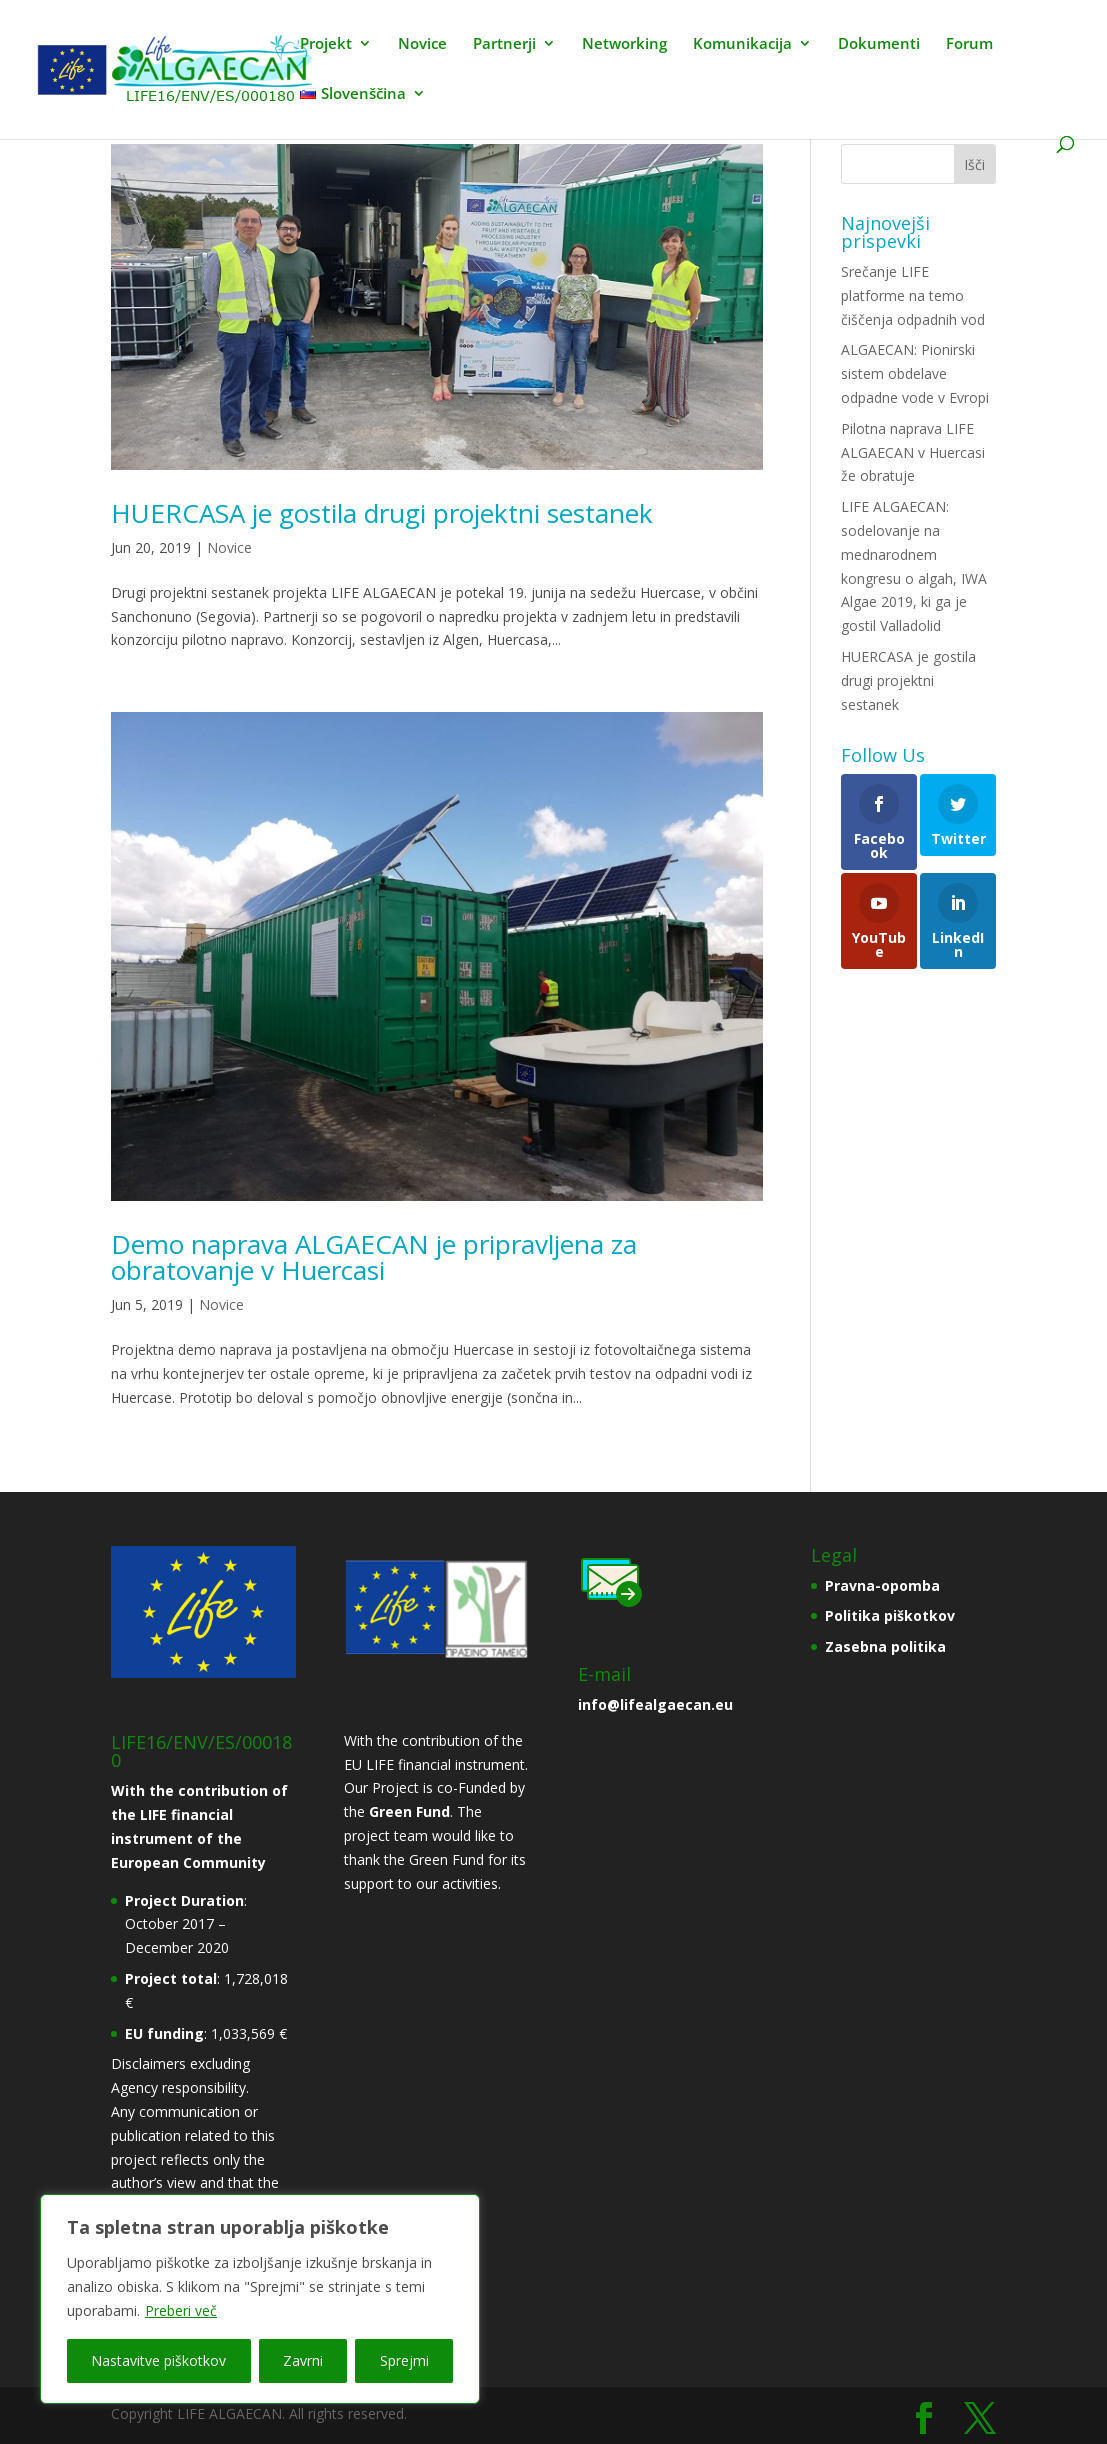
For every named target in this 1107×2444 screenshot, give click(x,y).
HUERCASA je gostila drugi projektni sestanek (382, 513)
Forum (969, 44)
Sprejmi (404, 2360)
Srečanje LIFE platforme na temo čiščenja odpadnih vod (913, 295)
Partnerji (504, 44)
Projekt (326, 44)
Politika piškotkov (890, 1615)
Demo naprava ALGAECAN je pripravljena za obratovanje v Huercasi (374, 1257)
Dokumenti (879, 44)
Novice (422, 44)
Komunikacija (742, 44)
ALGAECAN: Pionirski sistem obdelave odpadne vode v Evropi (915, 373)
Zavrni (303, 2360)
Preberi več (181, 2310)
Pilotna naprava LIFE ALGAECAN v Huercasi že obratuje (913, 452)
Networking (624, 44)
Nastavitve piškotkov (158, 2360)
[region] (260, 2299)
